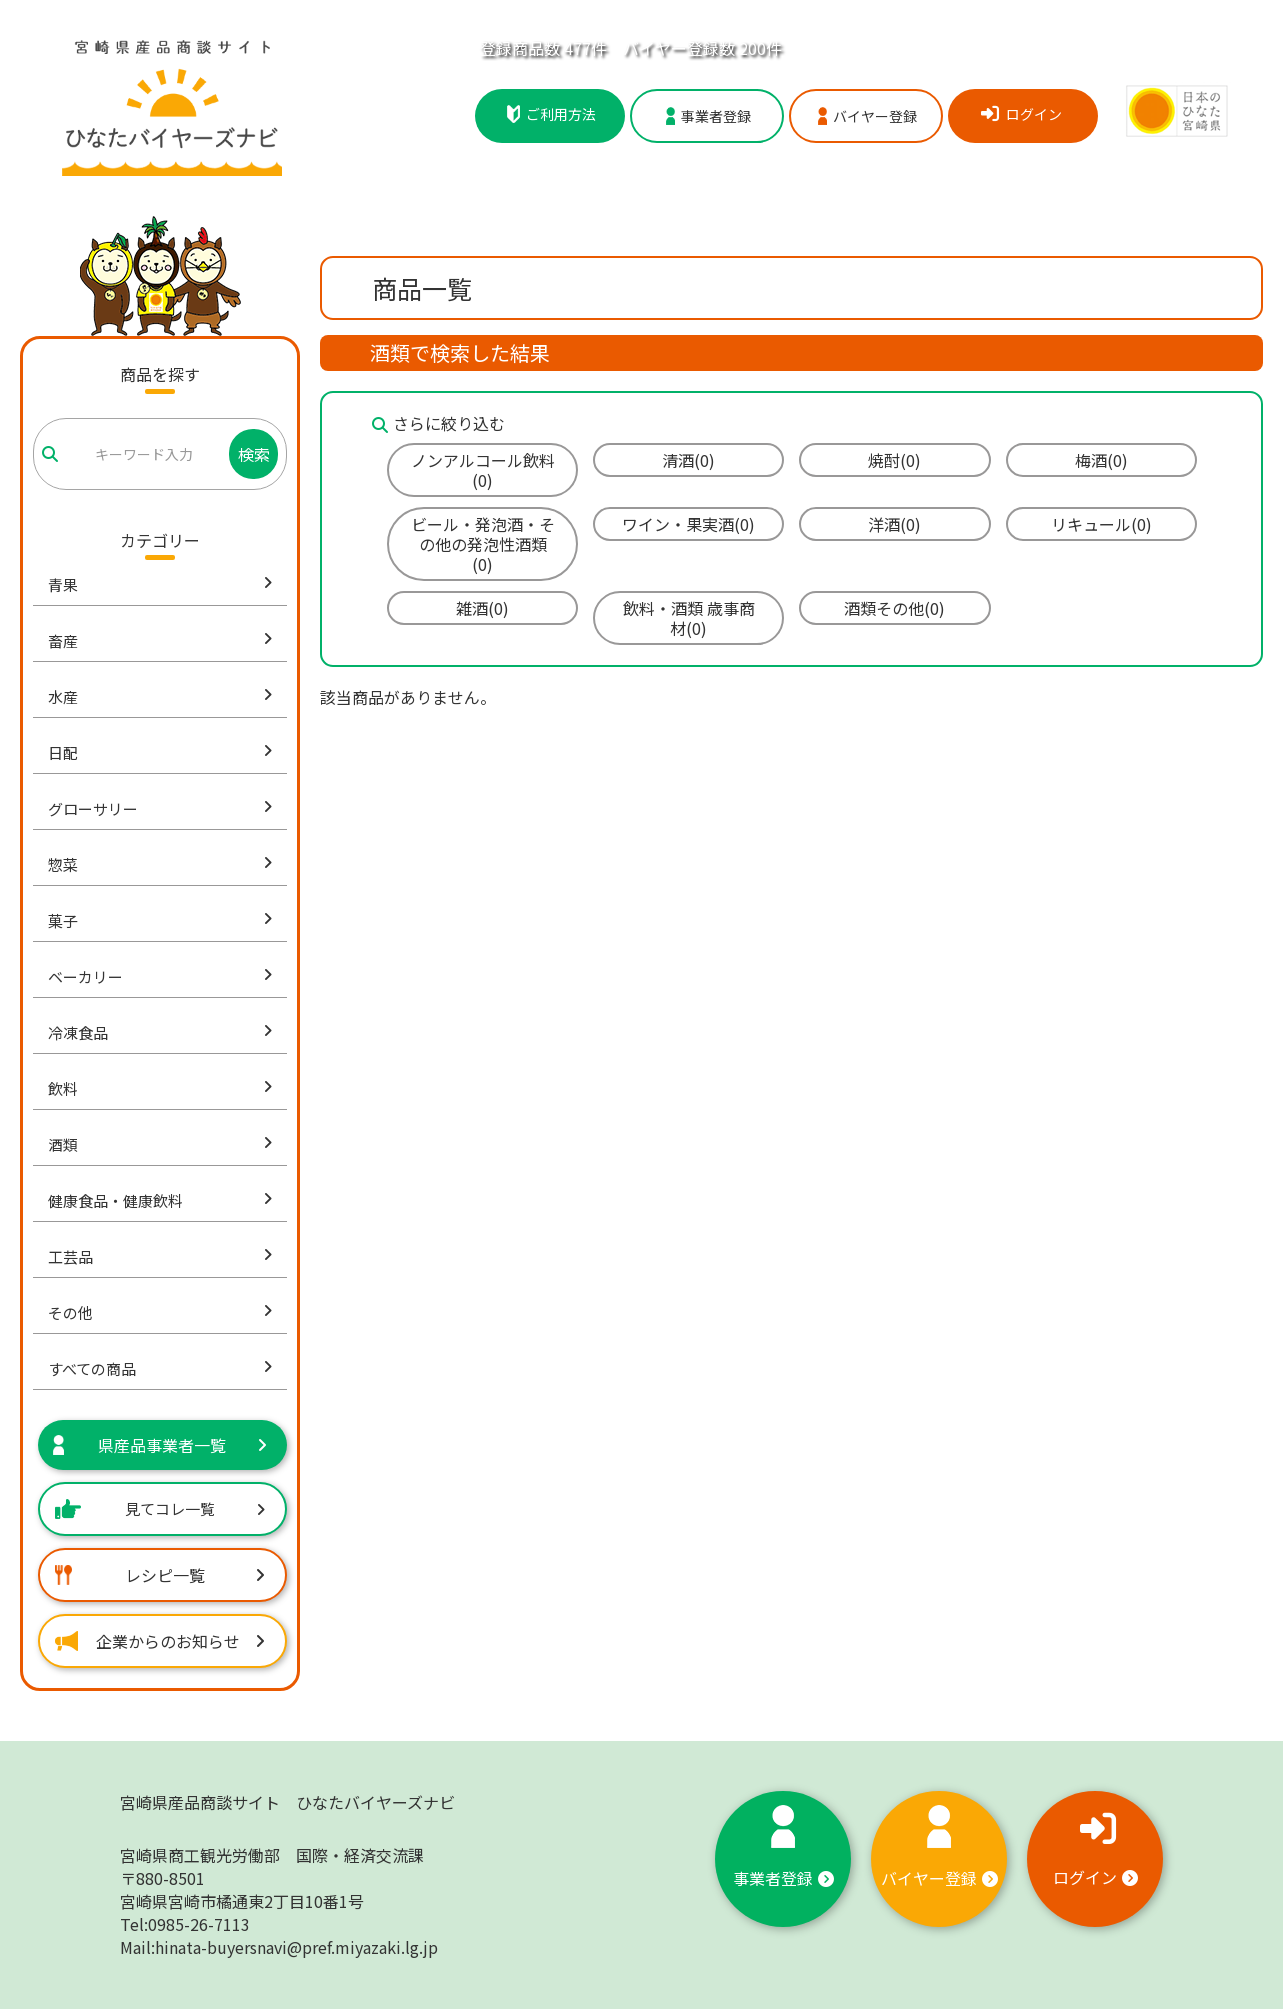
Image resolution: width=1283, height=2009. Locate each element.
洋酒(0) (894, 524)
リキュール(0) (1101, 524)
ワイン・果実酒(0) (688, 524)
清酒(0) (688, 460)
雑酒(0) (482, 608)
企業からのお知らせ (160, 1641)
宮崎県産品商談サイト (287, 1802)
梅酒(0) (1101, 460)
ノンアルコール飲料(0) (483, 470)
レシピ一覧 (160, 1575)
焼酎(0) (894, 460)
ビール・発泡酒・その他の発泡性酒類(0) (483, 544)
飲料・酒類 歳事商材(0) (689, 618)
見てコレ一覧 (160, 1508)
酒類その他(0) (894, 608)
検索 (254, 454)
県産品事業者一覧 (160, 1445)
